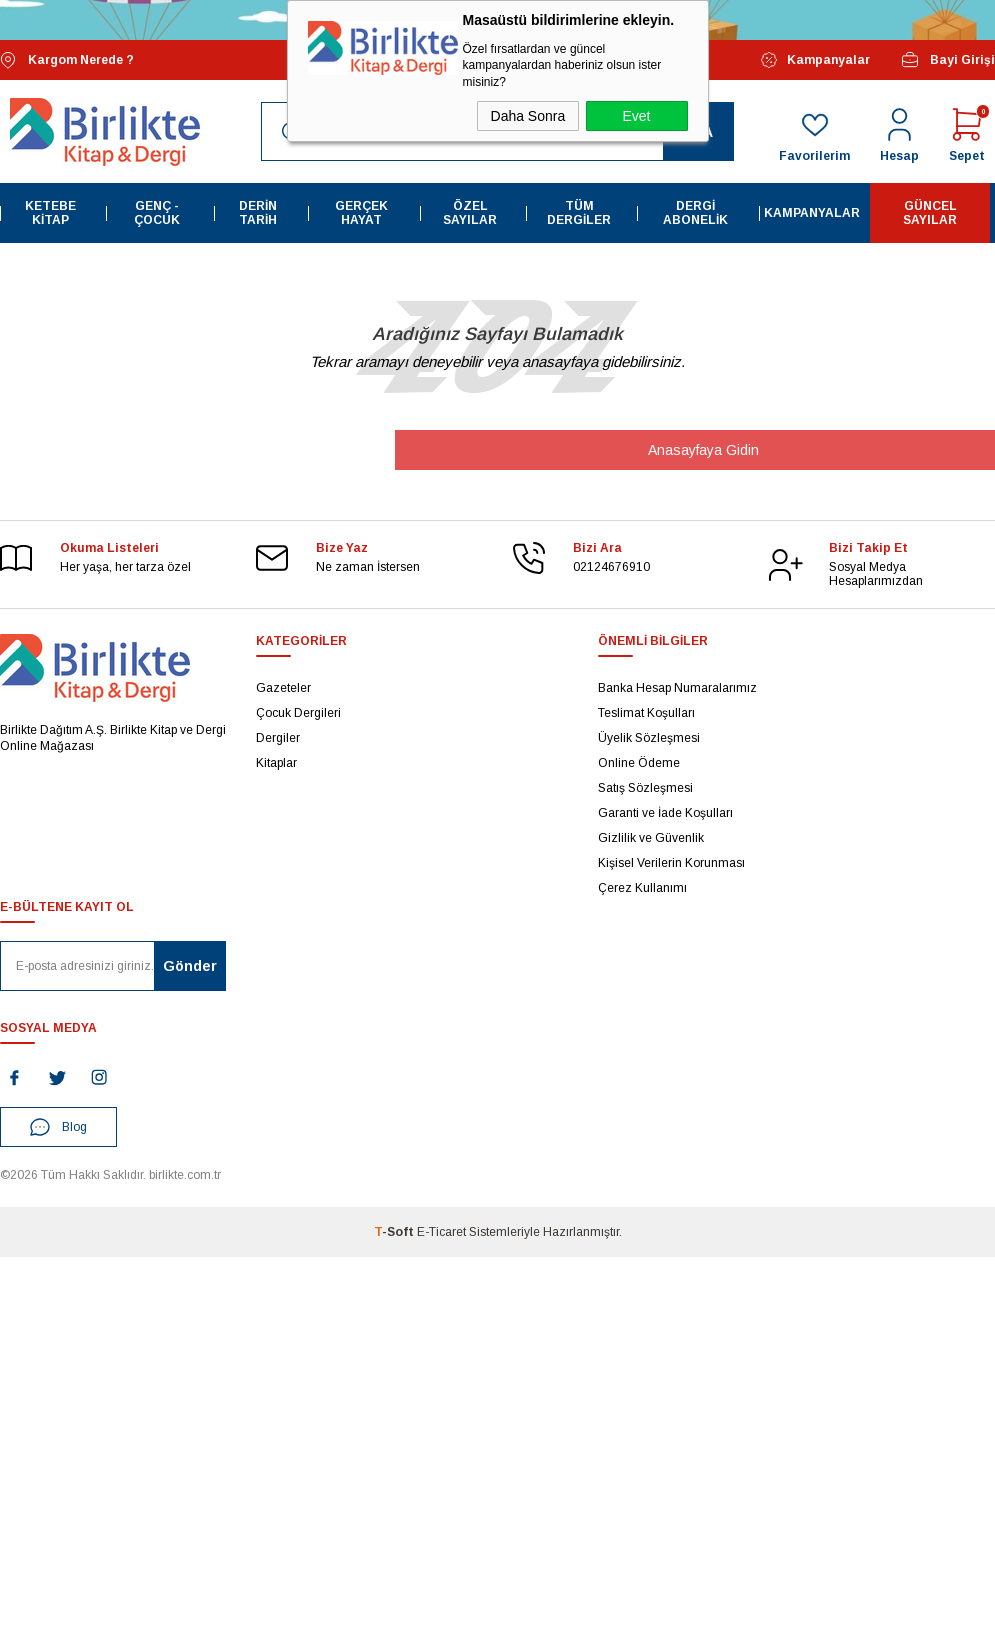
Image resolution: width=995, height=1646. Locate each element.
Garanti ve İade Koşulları (665, 813)
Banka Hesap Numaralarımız (677, 688)
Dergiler (278, 738)
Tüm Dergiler (579, 213)
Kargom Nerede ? (67, 60)
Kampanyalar (815, 60)
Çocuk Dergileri (298, 713)
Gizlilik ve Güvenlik (651, 838)
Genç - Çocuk (157, 213)
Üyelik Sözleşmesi (649, 738)
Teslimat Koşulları (646, 713)
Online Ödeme (639, 763)
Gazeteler (283, 688)
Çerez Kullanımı (642, 888)
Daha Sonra (528, 116)
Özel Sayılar (470, 213)
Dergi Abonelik (695, 213)
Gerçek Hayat (361, 213)
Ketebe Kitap (50, 213)
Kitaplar (276, 763)
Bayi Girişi (947, 60)
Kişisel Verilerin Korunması (671, 863)
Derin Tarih (258, 213)
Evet (636, 116)
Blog (58, 1127)
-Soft (395, 1232)
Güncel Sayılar (930, 213)
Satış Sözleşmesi (645, 788)
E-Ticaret (441, 1232)
